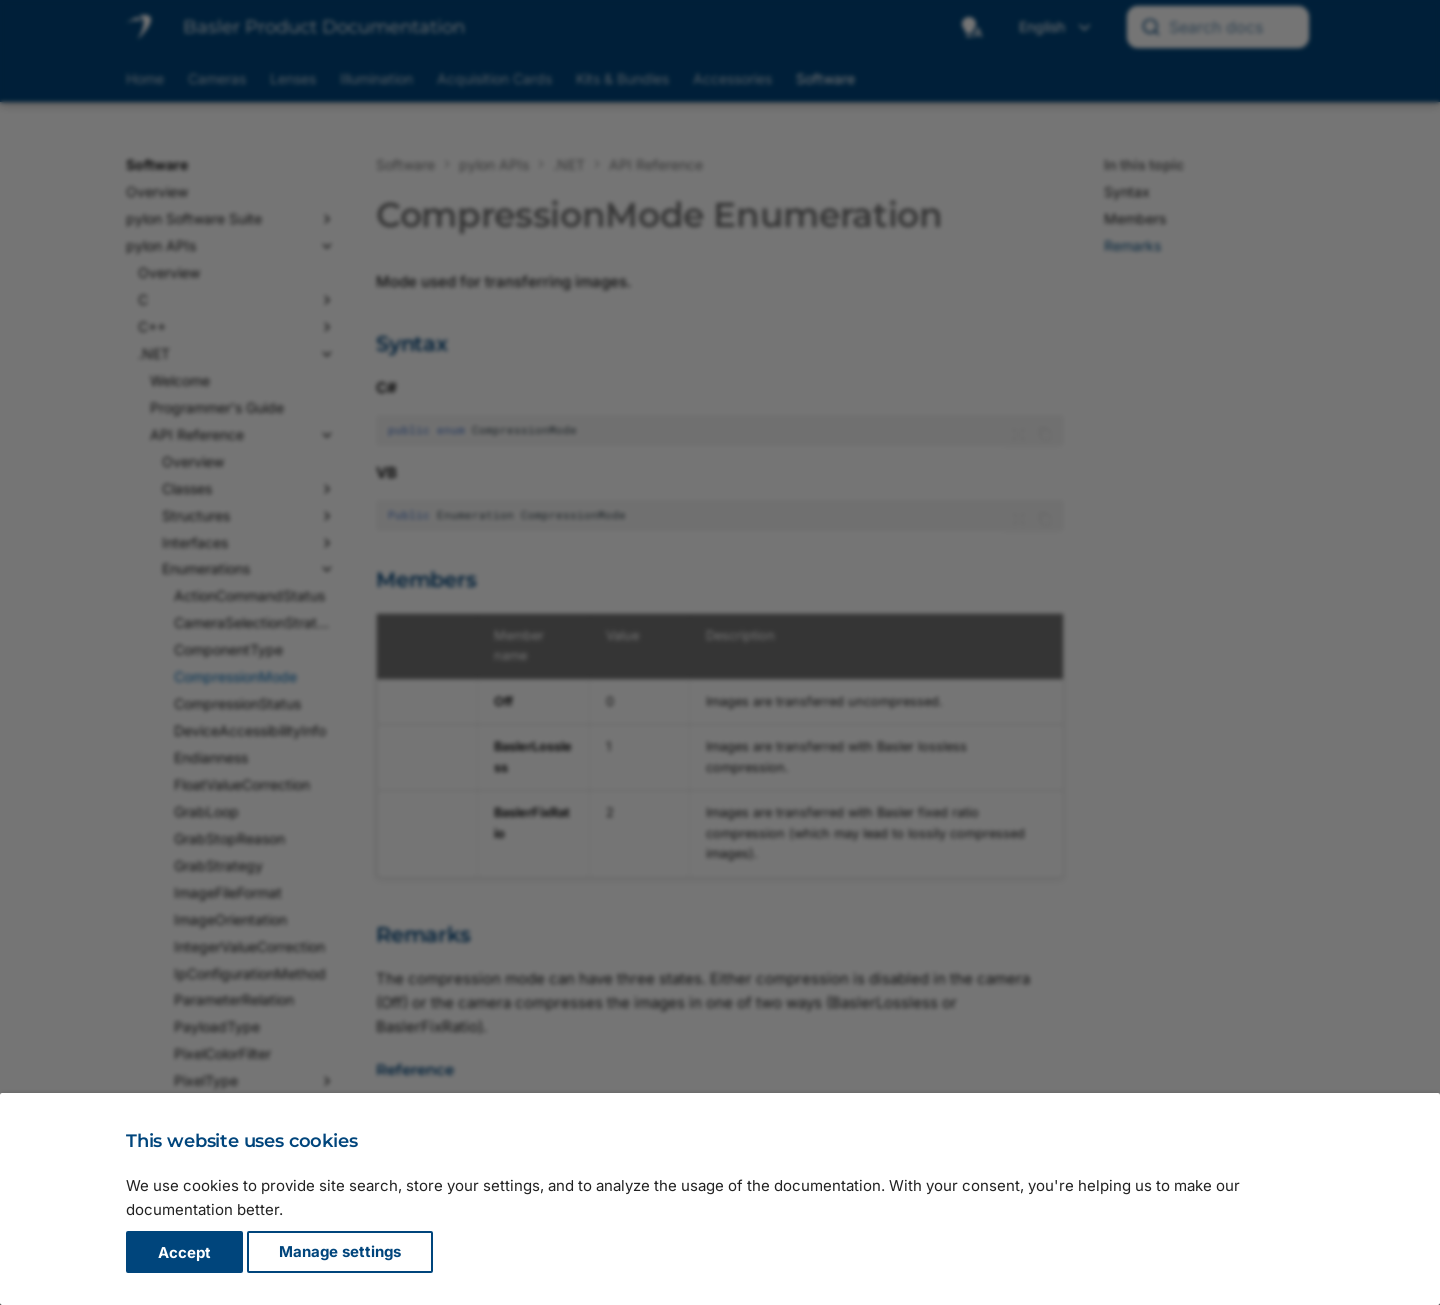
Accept (184, 1252)
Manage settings (340, 1252)
